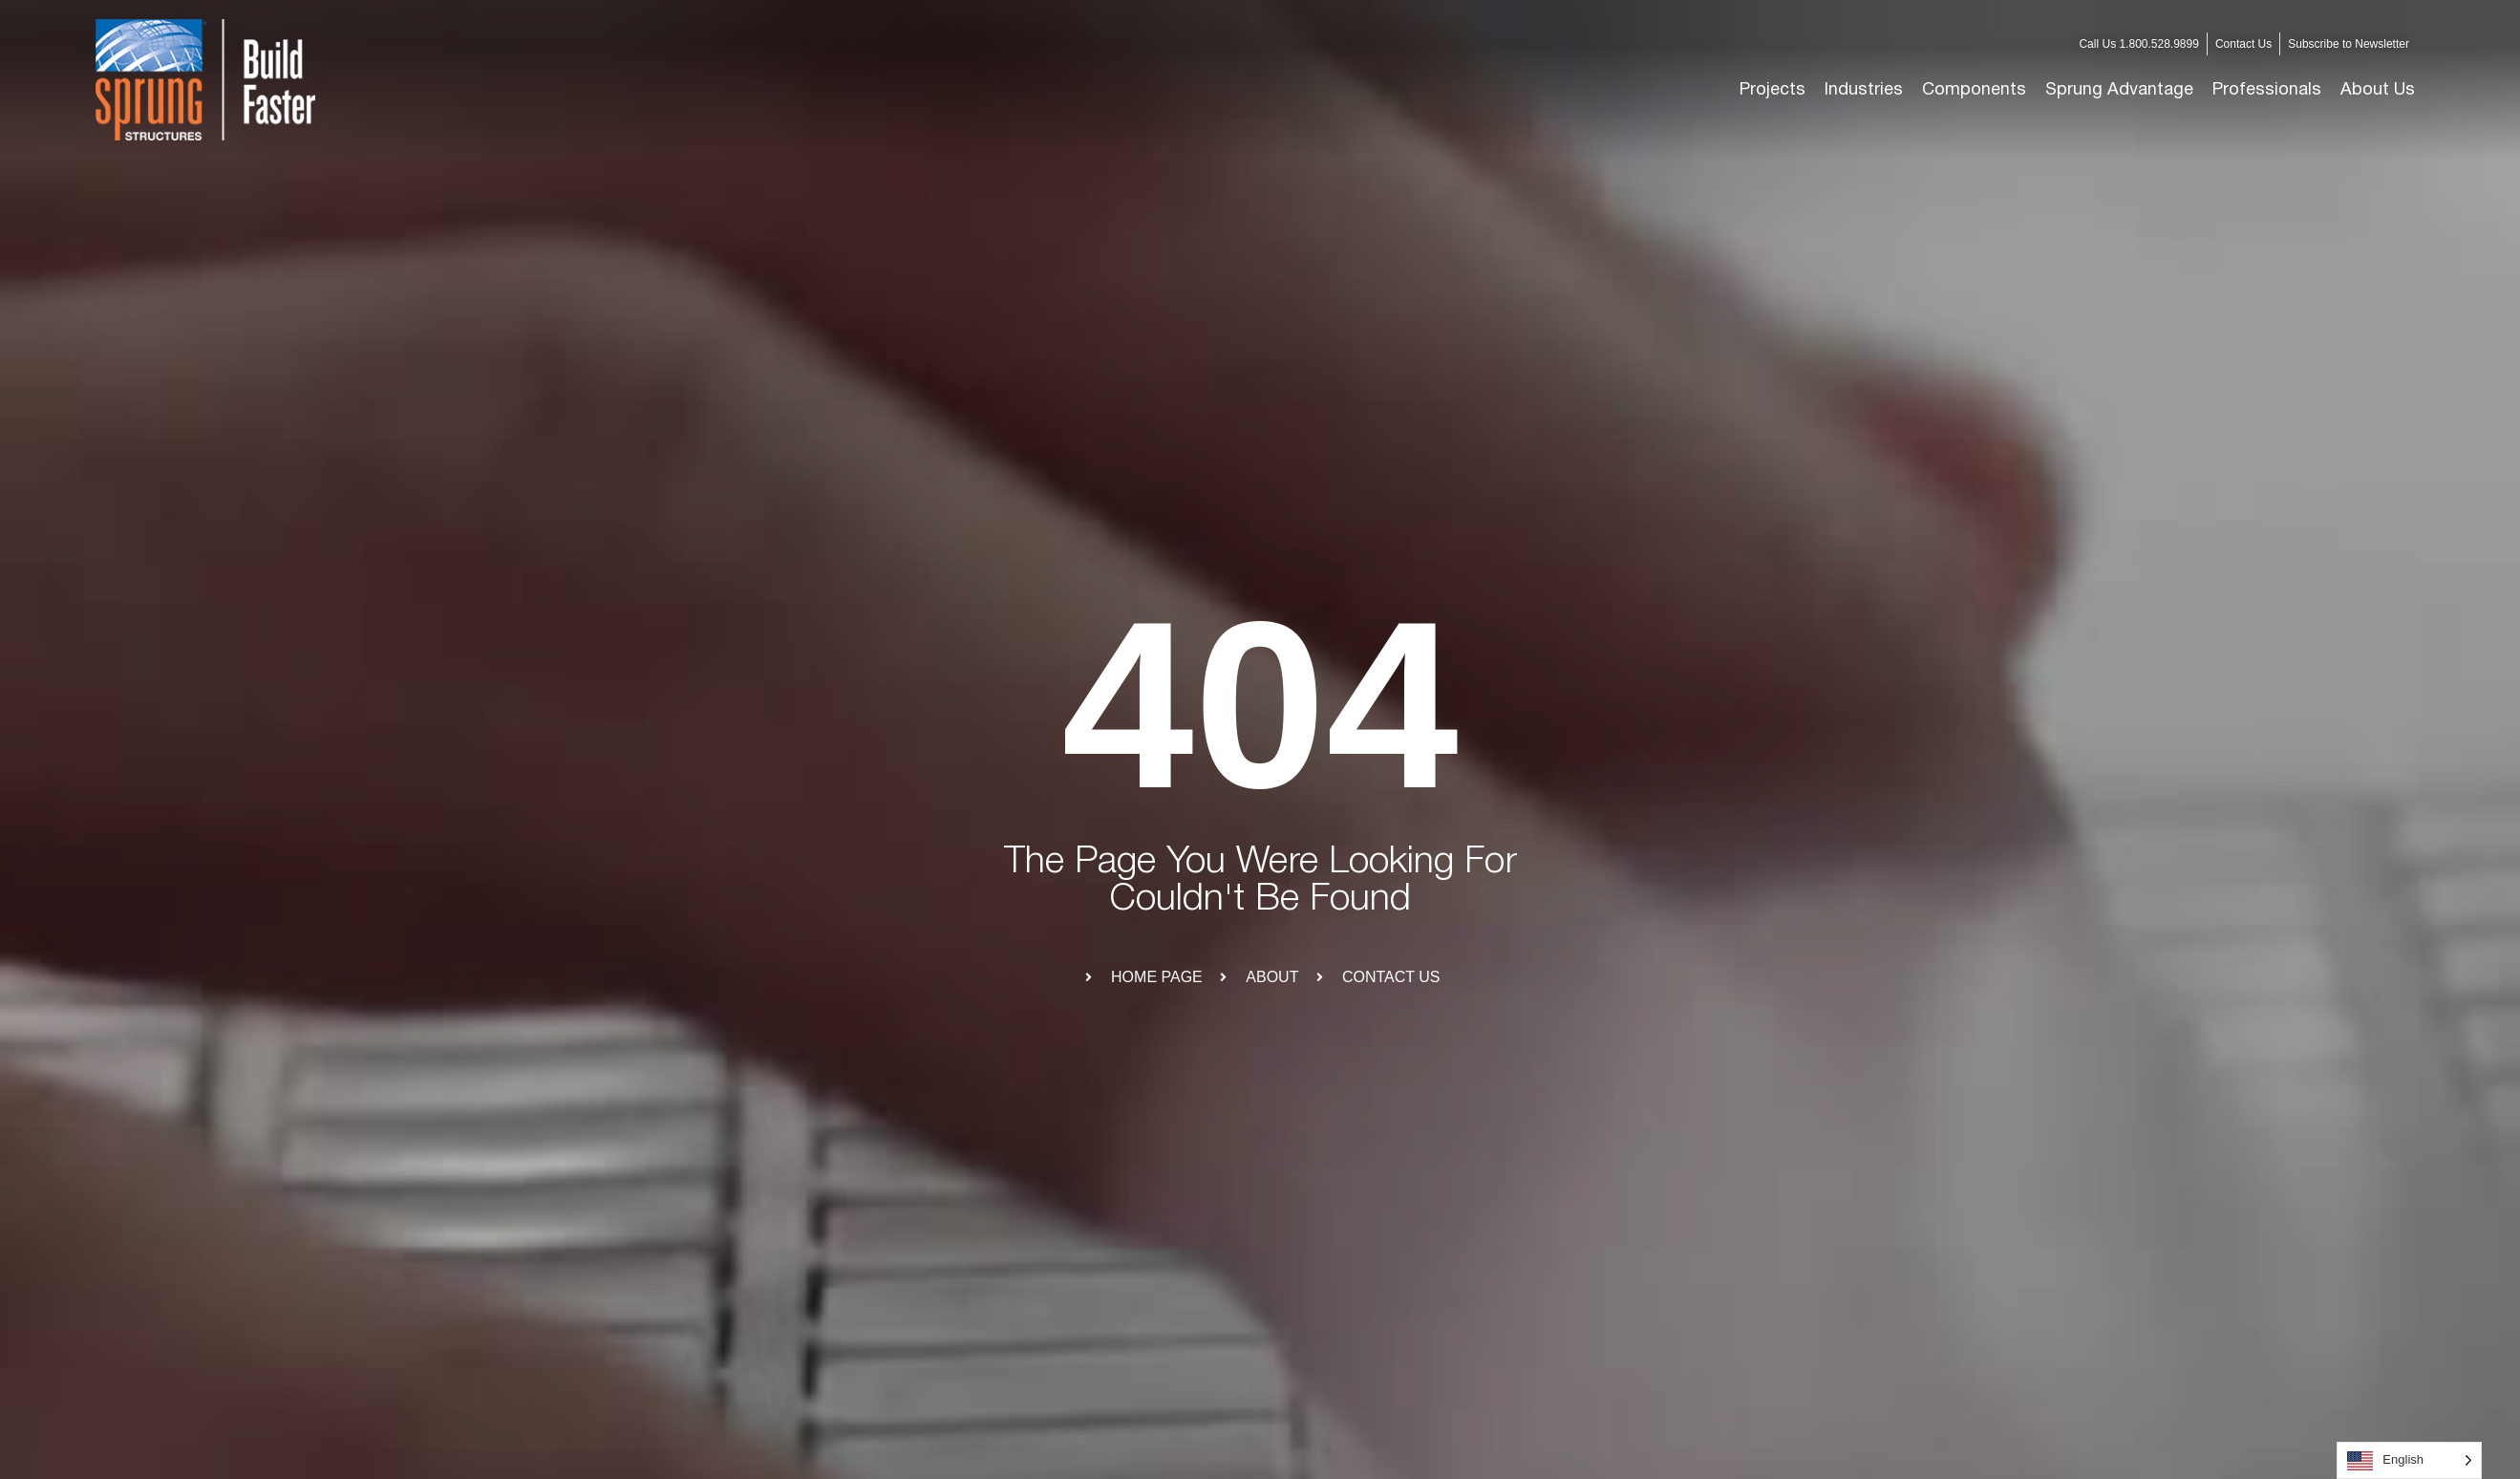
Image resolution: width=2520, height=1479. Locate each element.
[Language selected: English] (2409, 1460)
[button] (1863, 91)
